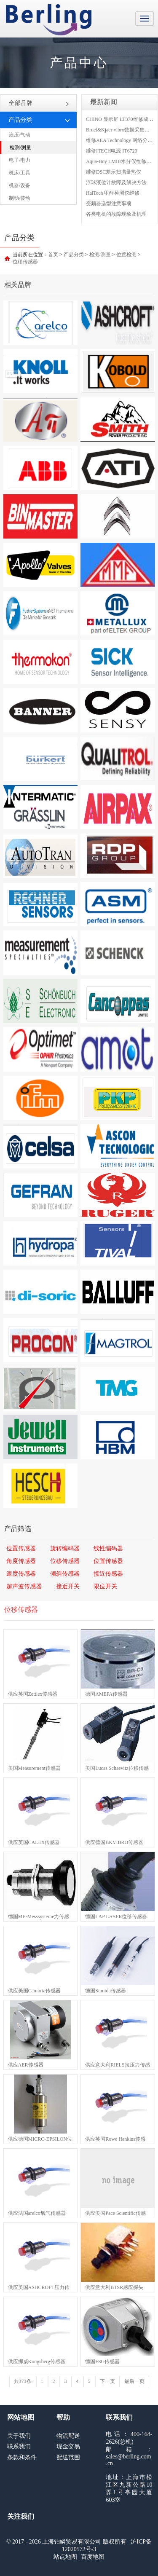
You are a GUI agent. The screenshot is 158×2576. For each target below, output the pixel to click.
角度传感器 (21, 1561)
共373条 (23, 2381)
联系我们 (19, 2446)
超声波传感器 (24, 1586)
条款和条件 (22, 2457)
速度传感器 (21, 1574)
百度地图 (92, 2557)
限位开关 (105, 1586)
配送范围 (68, 2457)
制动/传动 (19, 198)
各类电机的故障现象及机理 (116, 214)
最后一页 (134, 2381)
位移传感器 (25, 262)
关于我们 (19, 2436)
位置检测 (126, 254)
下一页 (107, 2381)
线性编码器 (108, 1548)
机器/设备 (19, 185)
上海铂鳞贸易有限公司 (48, 19)
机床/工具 (19, 173)
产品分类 (74, 254)
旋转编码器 (65, 1548)
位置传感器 (21, 1548)
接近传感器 (108, 1574)
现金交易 (68, 2446)
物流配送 (68, 2436)
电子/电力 (19, 160)
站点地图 (65, 2557)
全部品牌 (39, 103)
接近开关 (68, 1586)
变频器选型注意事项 (108, 203)
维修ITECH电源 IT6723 (111, 151)
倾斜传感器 (65, 1574)
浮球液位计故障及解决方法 (116, 182)
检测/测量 (20, 147)
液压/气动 (19, 135)
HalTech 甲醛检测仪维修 (112, 193)
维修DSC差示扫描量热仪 (113, 172)
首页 (53, 254)
